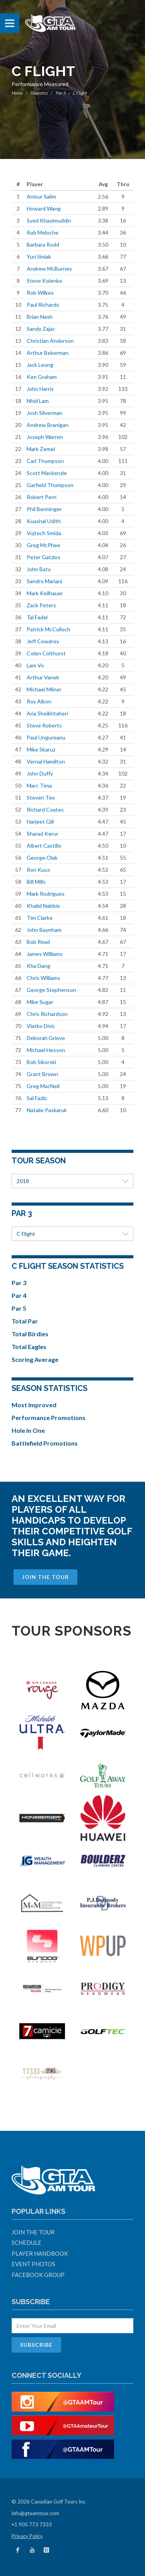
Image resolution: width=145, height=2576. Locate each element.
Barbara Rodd (43, 244)
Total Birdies (30, 1333)
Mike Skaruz (41, 749)
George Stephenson (51, 990)
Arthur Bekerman (47, 352)
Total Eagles (29, 1346)
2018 (72, 1181)
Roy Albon (39, 701)
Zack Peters (41, 605)
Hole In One (28, 1430)
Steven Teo (41, 797)
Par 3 (61, 93)
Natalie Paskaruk (47, 1110)
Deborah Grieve (46, 1038)
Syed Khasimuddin (49, 220)
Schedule (26, 2242)
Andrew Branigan (47, 425)
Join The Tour (45, 1577)
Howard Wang (44, 208)
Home (17, 93)
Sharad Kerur (42, 833)
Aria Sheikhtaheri (47, 713)
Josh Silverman (44, 412)
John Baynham (44, 929)
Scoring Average (35, 1359)
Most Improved (34, 1404)
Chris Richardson (47, 1014)
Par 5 (19, 1308)
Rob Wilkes (40, 292)
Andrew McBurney (49, 268)
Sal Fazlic (37, 1098)
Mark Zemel (41, 449)
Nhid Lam (38, 400)
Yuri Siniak (39, 256)
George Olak (42, 857)
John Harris (40, 388)
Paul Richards (43, 304)
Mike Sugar (40, 1002)
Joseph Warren (45, 437)
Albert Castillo (44, 845)
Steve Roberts (44, 725)
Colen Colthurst (46, 653)
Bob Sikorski (41, 1062)
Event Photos (33, 2263)
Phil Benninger (44, 509)
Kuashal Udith (44, 521)
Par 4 (19, 1295)
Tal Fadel (37, 617)
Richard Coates (45, 809)
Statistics (39, 93)
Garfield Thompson (50, 485)
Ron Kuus (38, 869)
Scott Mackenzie (47, 473)
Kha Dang (38, 965)
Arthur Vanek (43, 677)
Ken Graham (42, 376)
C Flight (72, 1233)
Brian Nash (40, 316)
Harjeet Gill (40, 821)
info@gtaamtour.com (35, 2513)
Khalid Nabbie (43, 905)
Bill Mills (36, 881)
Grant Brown (42, 1074)
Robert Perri (41, 497)
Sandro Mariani (44, 581)
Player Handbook (40, 2253)
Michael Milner (44, 689)
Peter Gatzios (43, 557)
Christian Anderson (50, 340)
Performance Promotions (48, 1417)
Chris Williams (43, 977)
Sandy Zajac (41, 328)
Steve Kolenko (44, 280)
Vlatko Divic (41, 1026)
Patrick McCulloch (48, 629)
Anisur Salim (41, 196)
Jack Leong (40, 364)
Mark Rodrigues (46, 893)
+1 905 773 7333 (32, 2524)
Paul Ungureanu (46, 737)
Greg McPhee (43, 545)
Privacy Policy (27, 2536)
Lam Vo (35, 665)
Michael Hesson (46, 1050)
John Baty (39, 569)
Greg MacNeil (43, 1086)
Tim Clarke (40, 917)
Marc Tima (39, 785)
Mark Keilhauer (45, 593)
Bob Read (38, 941)
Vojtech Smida (44, 533)
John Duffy (40, 773)
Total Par (25, 1321)
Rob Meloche (42, 232)
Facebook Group (38, 2274)
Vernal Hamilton (46, 761)
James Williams (45, 953)
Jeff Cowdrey (43, 641)
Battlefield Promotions (45, 1443)
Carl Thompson (45, 461)
